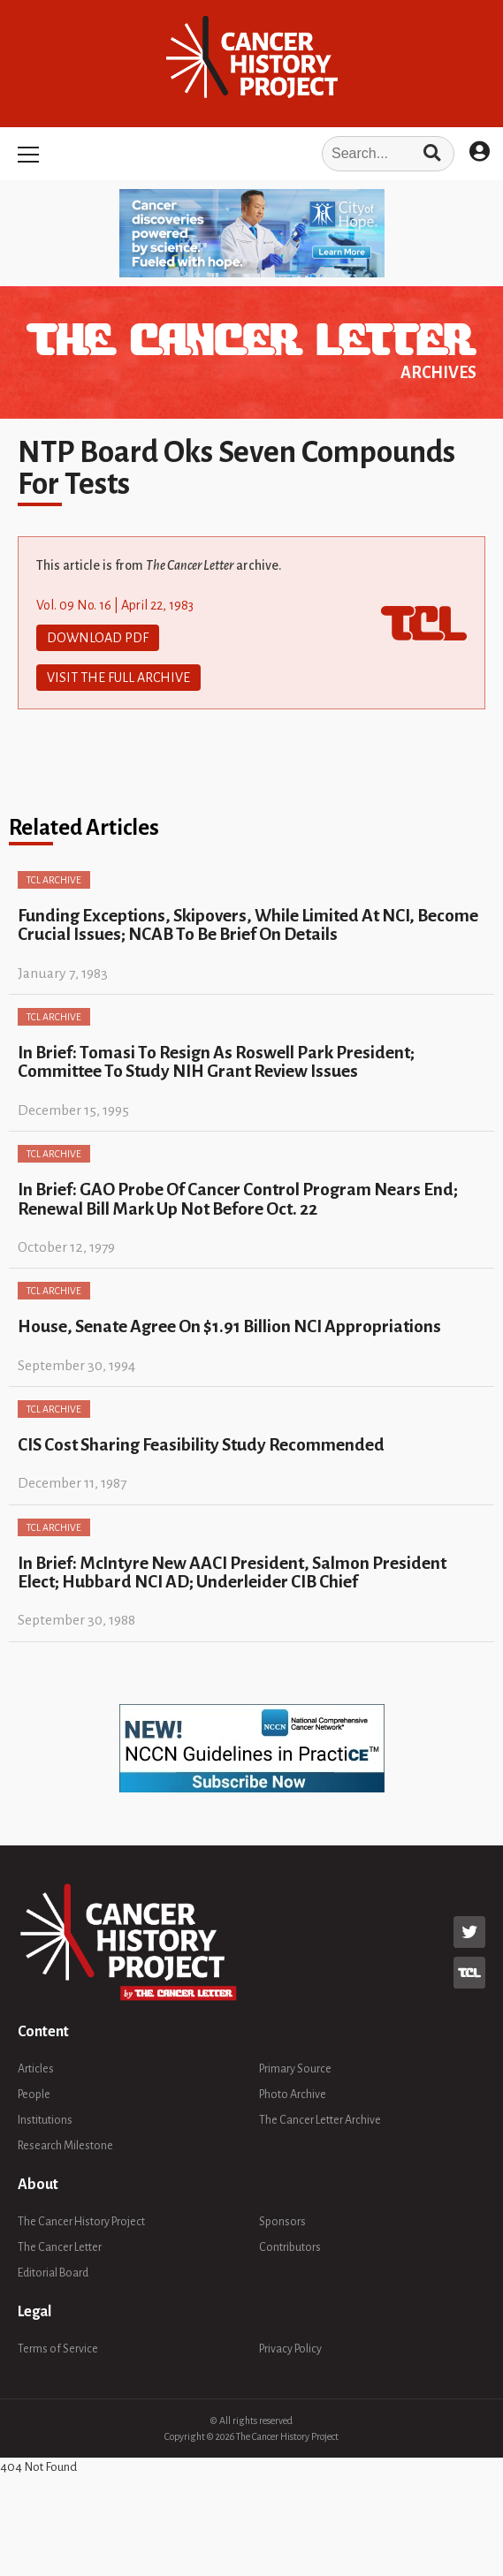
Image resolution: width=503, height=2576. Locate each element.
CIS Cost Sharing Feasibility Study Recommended (201, 1445)
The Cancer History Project (81, 2222)
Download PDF (98, 638)
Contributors (290, 2247)
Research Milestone (65, 2146)
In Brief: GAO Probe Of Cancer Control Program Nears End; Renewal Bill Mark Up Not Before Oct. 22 (238, 1198)
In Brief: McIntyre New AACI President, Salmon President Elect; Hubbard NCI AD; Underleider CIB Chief (232, 1572)
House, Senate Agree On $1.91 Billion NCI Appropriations (229, 1326)
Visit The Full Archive (118, 678)
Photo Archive (292, 2094)
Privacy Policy (290, 2349)
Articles (36, 2069)
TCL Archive (54, 880)
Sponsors (282, 2222)
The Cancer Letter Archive (320, 2120)
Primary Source (295, 2069)
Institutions (45, 2120)
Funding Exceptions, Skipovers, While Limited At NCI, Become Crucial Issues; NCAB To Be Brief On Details (248, 924)
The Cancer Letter (60, 2247)
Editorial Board (53, 2273)
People (34, 2094)
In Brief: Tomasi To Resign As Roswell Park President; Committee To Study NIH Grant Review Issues (216, 1061)
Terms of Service (58, 2349)
